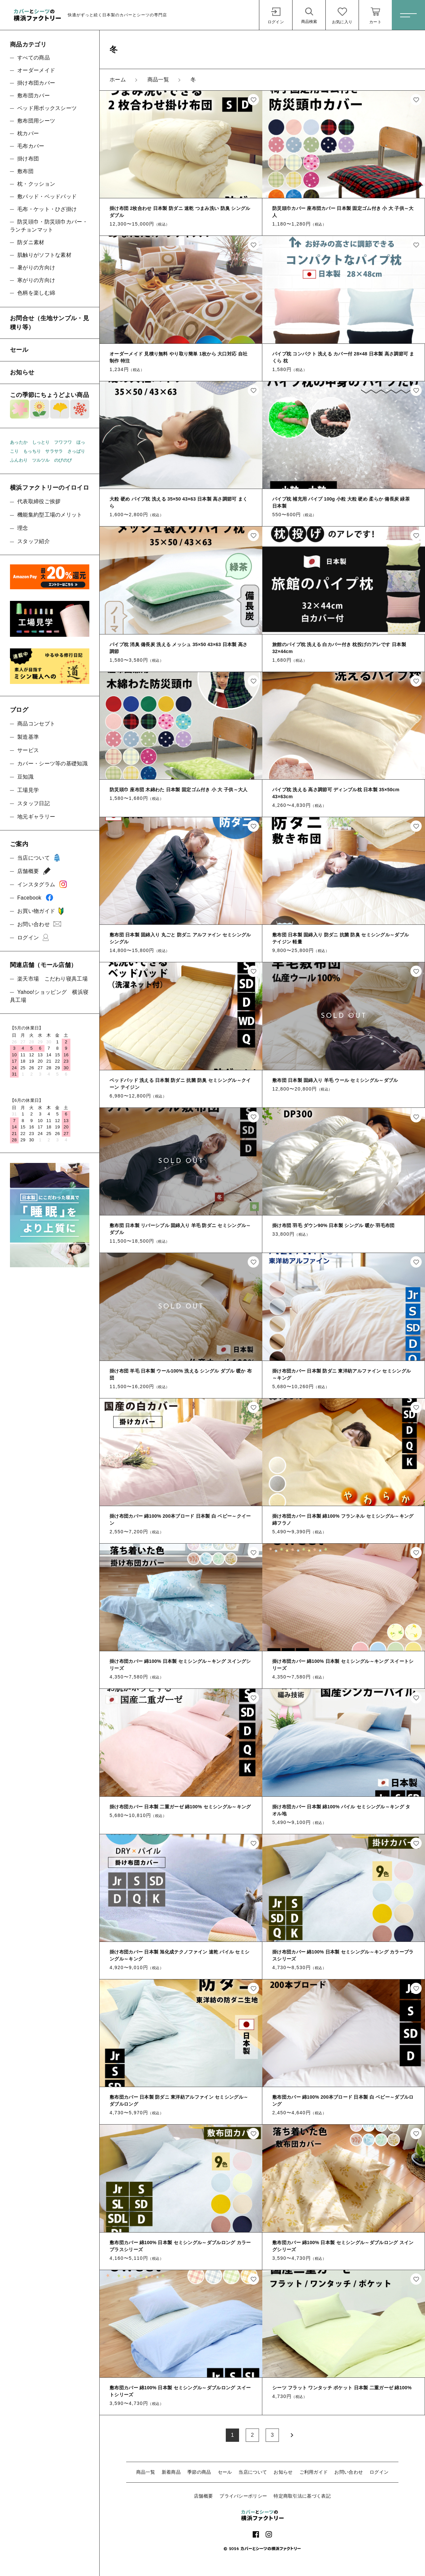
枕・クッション (36, 184)
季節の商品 (199, 2472)
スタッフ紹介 (33, 541)
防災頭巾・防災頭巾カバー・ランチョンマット (49, 226)
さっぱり (76, 451)
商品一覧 (145, 2472)
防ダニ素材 (30, 242)
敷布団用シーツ (36, 121)
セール (225, 2472)
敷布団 (25, 171)
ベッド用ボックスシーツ (47, 108)
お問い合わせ (348, 2472)
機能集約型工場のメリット (49, 515)
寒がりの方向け (36, 280)
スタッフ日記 (33, 803)
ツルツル (41, 460)
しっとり (41, 442)
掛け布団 (28, 158)
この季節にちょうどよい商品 (49, 405)
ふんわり (19, 460)
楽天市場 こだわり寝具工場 (52, 979)
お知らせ (283, 2472)
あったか (19, 442)
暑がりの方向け (36, 267)
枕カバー (28, 133)
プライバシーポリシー (243, 2496)
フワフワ (63, 442)
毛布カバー (30, 146)
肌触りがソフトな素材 (44, 255)
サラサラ (54, 451)
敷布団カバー (33, 95)
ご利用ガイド (313, 2472)
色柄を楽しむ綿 (36, 293)
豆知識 (25, 777)
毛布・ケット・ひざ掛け (47, 209)
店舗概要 (203, 2496)
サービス (28, 750)
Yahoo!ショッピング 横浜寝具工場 (49, 996)
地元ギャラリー (36, 816)
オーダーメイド (36, 70)
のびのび (63, 460)
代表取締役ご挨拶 (38, 501)
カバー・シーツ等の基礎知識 (52, 763)
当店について (252, 2472)
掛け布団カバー (36, 83)
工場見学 (28, 790)
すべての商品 (33, 57)
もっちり (32, 451)
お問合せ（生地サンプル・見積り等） (49, 323)
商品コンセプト (36, 723)
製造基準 (28, 737)
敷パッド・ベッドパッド (47, 196)
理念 (22, 528)
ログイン (379, 2472)
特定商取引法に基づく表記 (302, 2496)
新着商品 (171, 2472)
